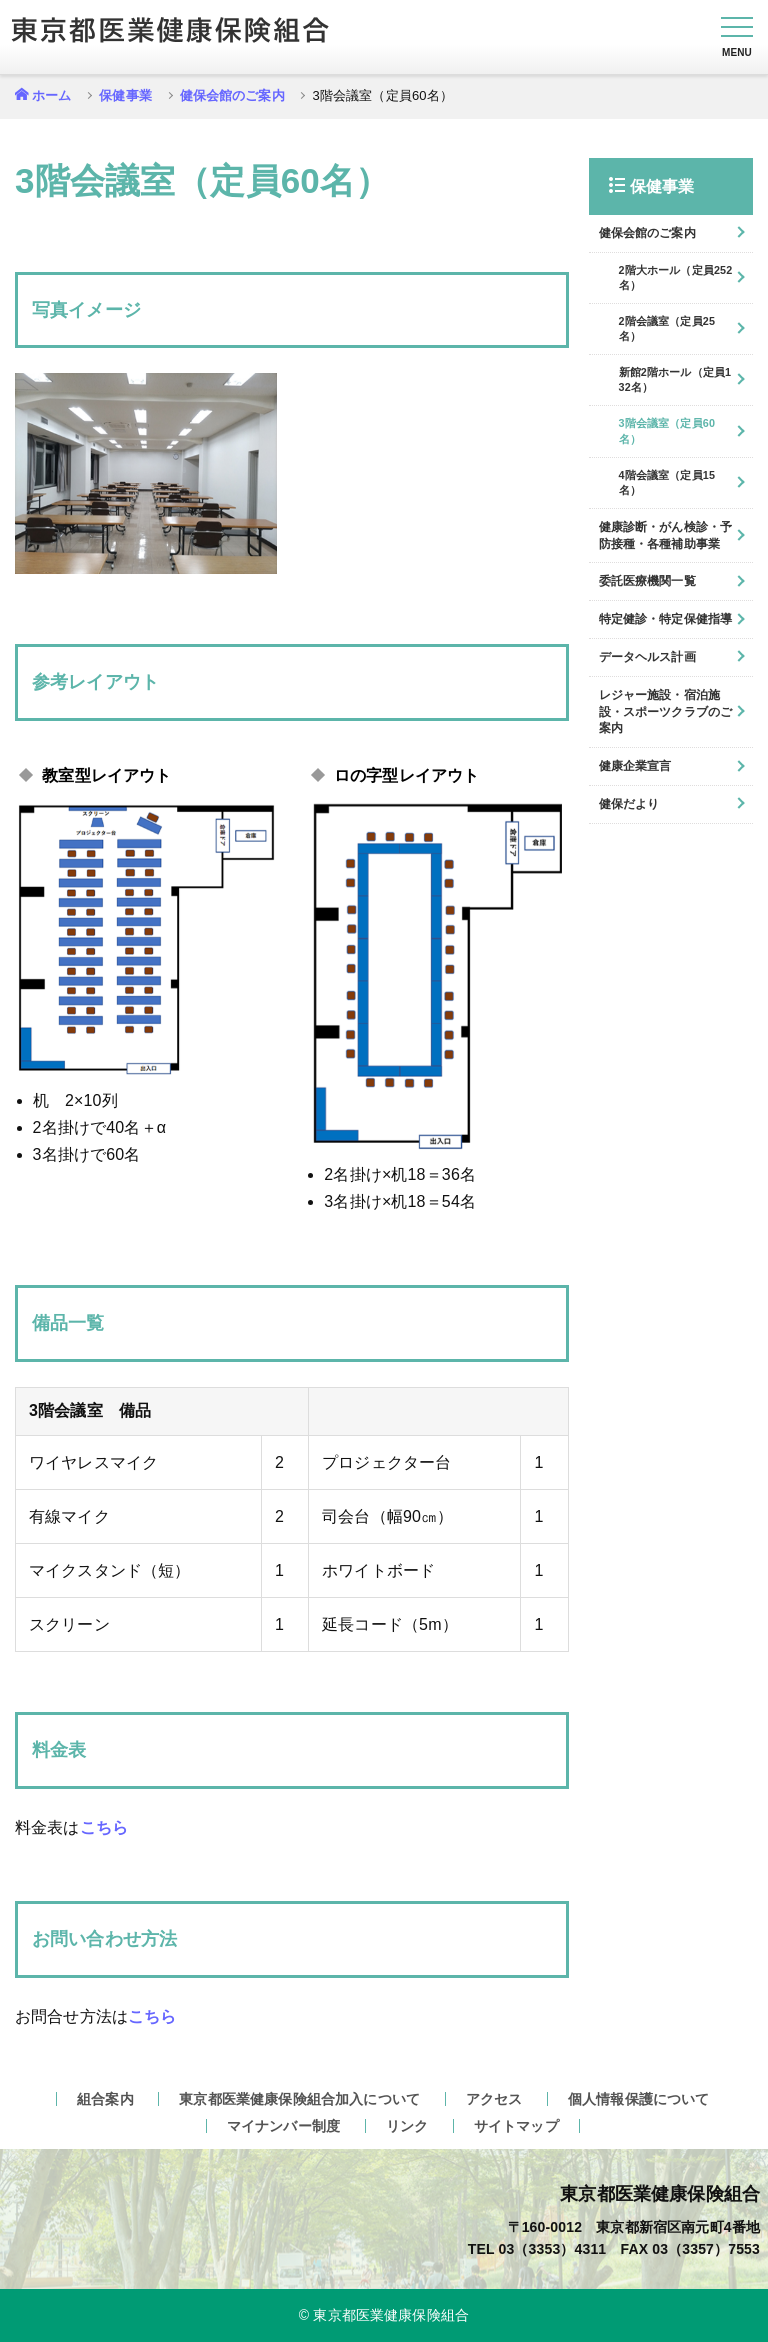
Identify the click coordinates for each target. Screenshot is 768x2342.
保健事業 (125, 95)
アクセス (494, 2099)
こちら (104, 1827)
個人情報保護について (639, 2099)
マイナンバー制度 (283, 2126)
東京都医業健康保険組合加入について (299, 2099)
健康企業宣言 (635, 766)
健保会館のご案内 (232, 95)
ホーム (51, 95)
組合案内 (105, 2099)
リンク (407, 2126)
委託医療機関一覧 (647, 581)
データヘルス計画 (647, 657)
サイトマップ (516, 2126)
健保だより (629, 804)
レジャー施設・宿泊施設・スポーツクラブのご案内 (666, 712)
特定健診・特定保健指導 (666, 619)
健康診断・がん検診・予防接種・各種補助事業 (666, 535)
